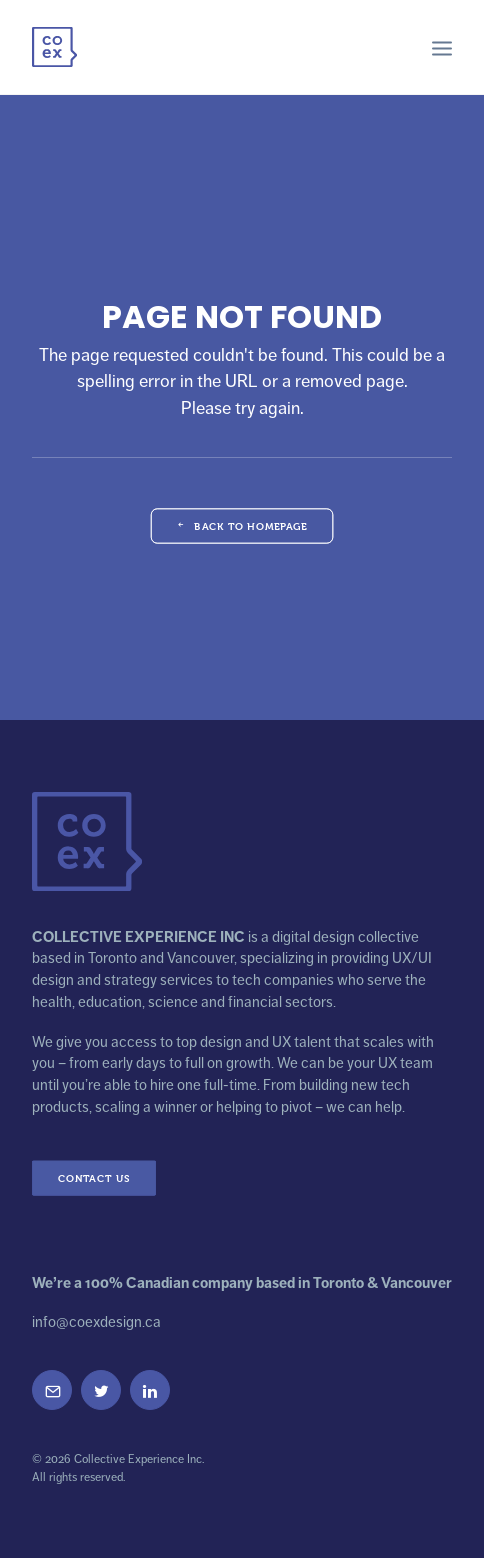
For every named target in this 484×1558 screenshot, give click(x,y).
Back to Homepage (242, 525)
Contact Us (94, 1177)
